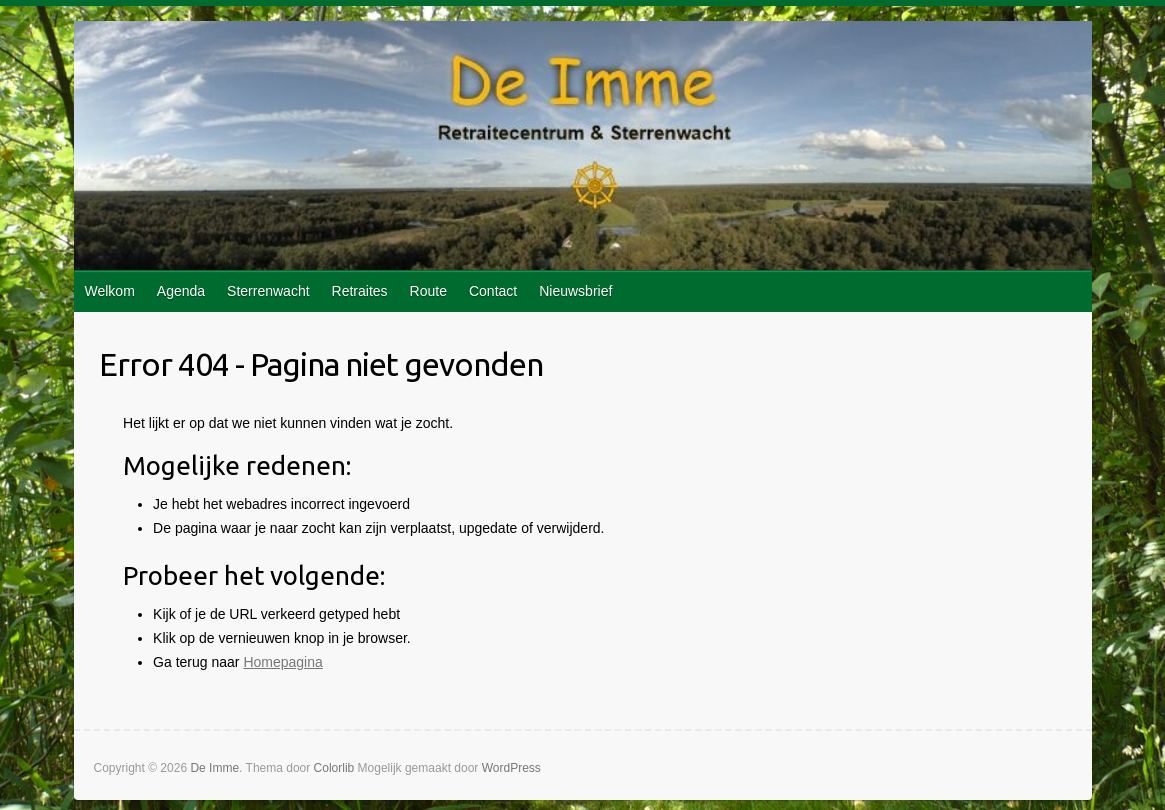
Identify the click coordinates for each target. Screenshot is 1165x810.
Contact (493, 291)
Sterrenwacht (268, 291)
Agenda (181, 291)
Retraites (360, 291)
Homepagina (282, 662)
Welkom (110, 291)
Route (428, 291)
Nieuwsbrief (575, 291)
